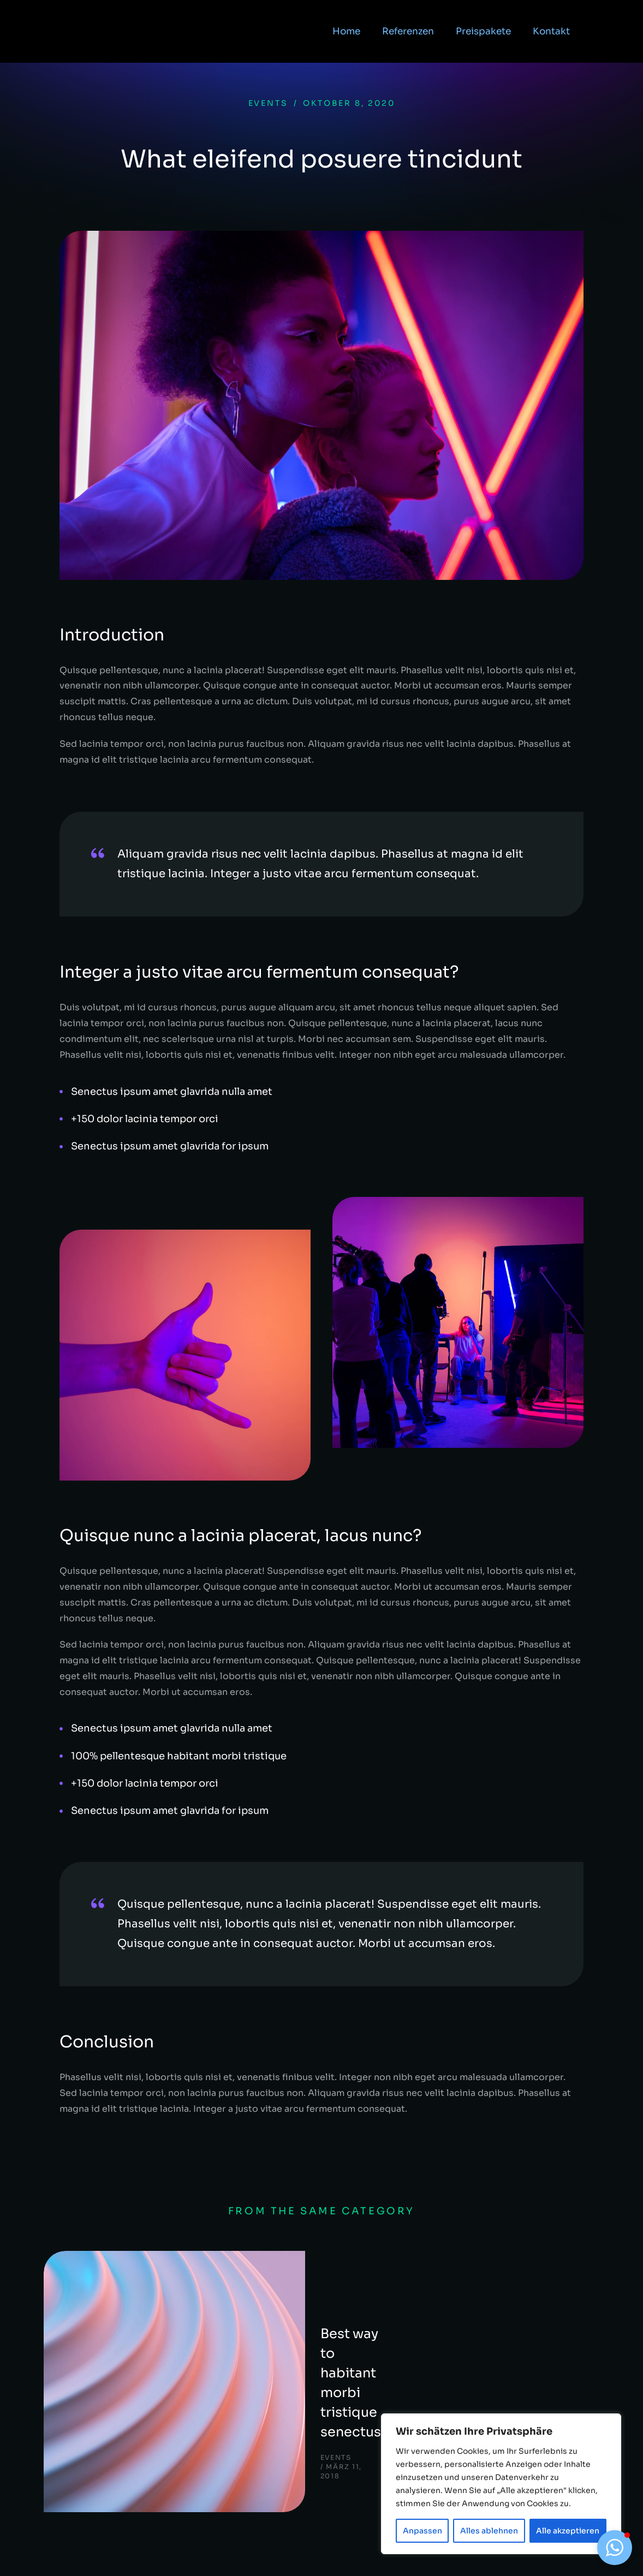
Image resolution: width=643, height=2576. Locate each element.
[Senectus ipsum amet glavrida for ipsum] (321, 1146)
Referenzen (408, 35)
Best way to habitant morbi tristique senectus (237, 2295)
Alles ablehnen (489, 2531)
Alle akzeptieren (567, 2531)
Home (346, 35)
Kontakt (551, 35)
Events (268, 103)
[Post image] (98, 2305)
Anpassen (422, 2531)
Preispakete (483, 35)
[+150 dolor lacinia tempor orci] (321, 1119)
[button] (614, 2547)
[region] (501, 2483)
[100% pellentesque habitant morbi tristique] (321, 1756)
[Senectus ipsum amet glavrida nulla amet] (321, 1092)
